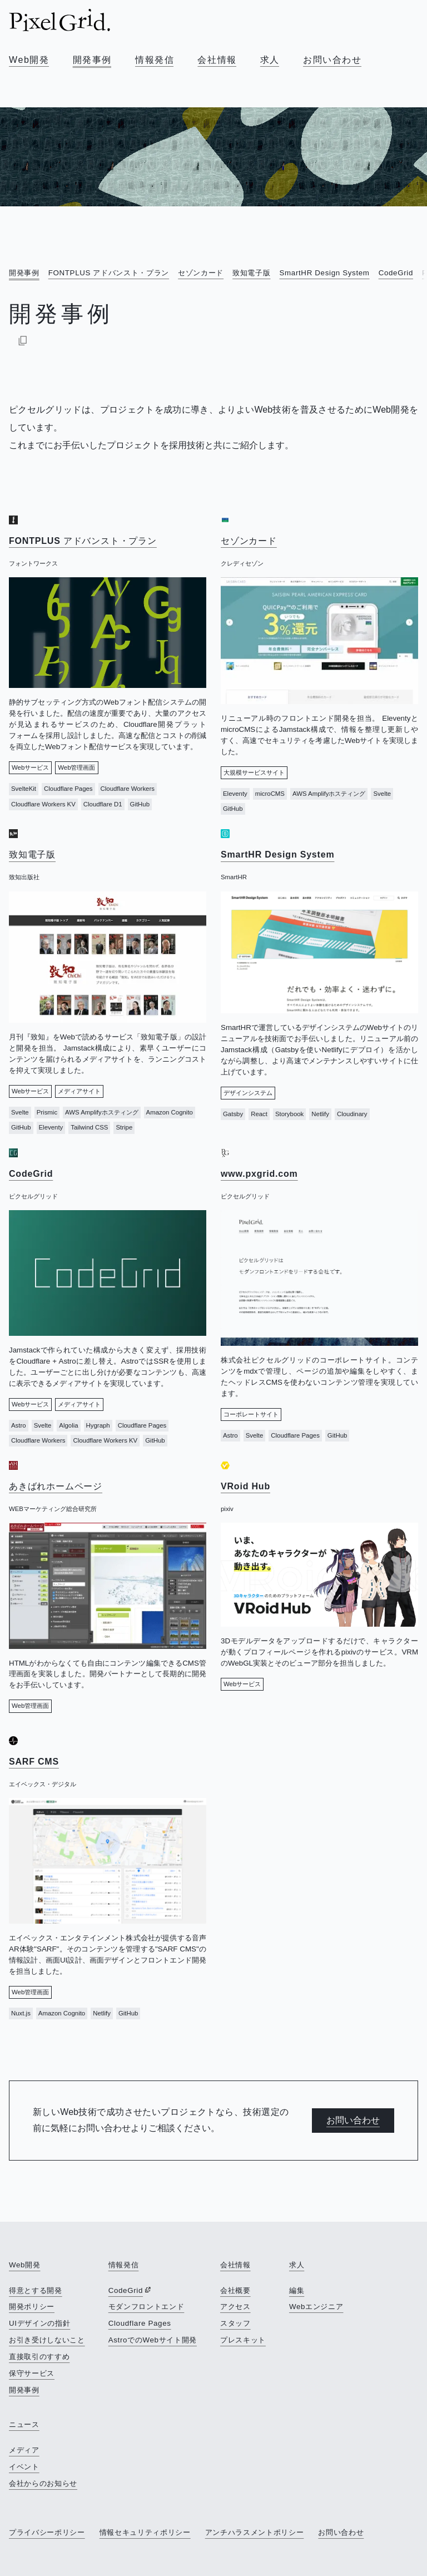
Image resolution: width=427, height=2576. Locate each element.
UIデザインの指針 (39, 2323)
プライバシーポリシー (47, 2532)
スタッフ (235, 2323)
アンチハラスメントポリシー (254, 2532)
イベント (24, 2467)
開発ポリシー (31, 2306)
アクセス (235, 2306)
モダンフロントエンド (146, 2306)
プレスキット (243, 2340)
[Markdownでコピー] (23, 340)
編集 (296, 2290)
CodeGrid (396, 273)
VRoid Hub (245, 1486)
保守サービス (31, 2373)
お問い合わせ (332, 60)
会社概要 (235, 2290)
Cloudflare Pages (139, 2323)
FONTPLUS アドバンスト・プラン (108, 273)
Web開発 (29, 60)
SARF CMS (34, 1761)
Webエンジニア (316, 2306)
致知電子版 (251, 273)
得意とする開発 (35, 2290)
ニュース (24, 2424)
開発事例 (92, 60)
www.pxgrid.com (259, 1173)
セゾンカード (201, 273)
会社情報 (216, 60)
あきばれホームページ (55, 1486)
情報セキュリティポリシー (145, 2532)
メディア (24, 2450)
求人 (270, 60)
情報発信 (154, 60)
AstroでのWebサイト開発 (152, 2340)
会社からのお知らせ (43, 2483)
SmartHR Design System (324, 273)
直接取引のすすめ (39, 2356)
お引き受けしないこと (47, 2340)
